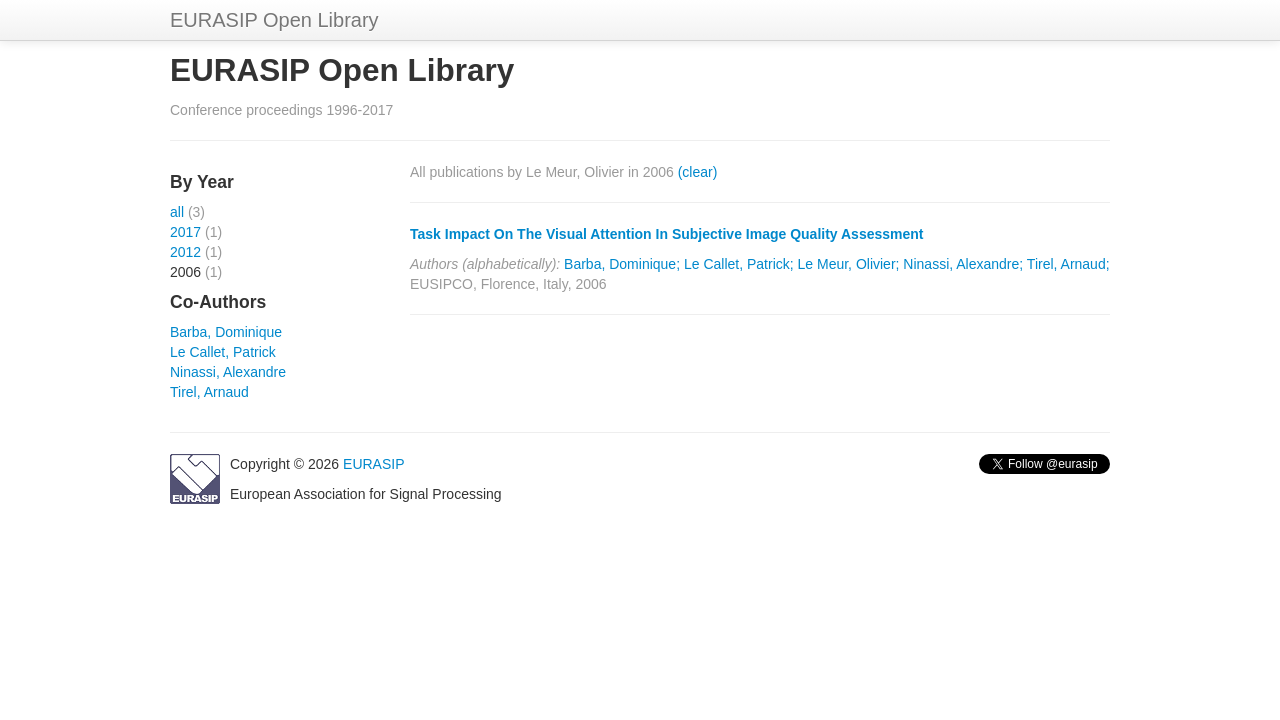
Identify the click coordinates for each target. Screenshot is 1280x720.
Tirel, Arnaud (209, 392)
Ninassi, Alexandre (228, 372)
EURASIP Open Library (274, 20)
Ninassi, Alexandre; (963, 264)
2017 (185, 232)
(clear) (698, 172)
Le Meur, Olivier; (849, 264)
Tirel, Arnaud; (1068, 264)
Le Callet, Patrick (223, 352)
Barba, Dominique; (622, 264)
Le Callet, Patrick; (739, 264)
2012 (185, 252)
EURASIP (373, 464)
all (177, 212)
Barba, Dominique (226, 332)
